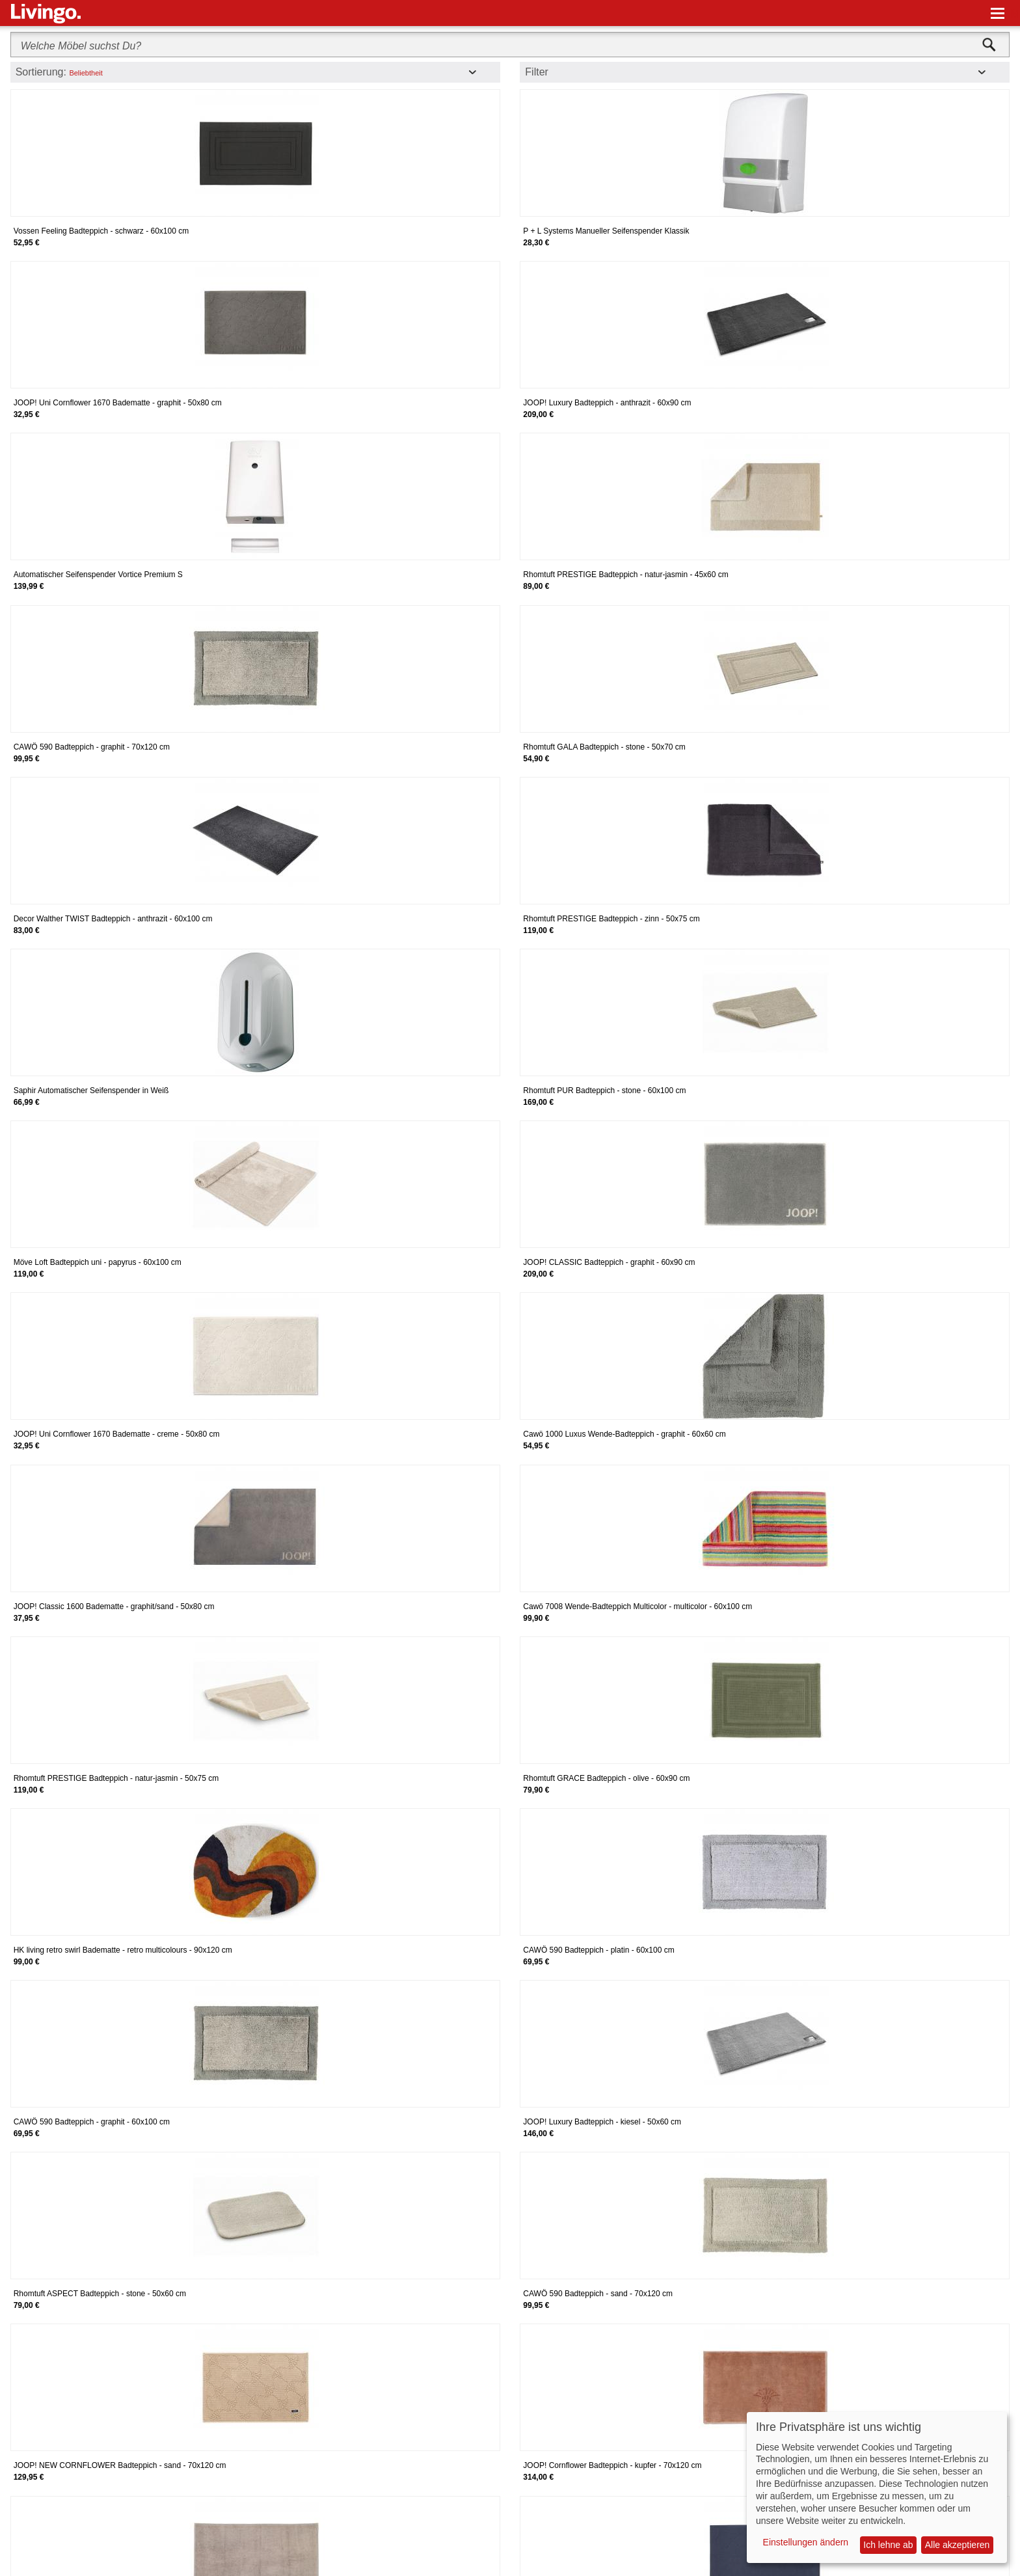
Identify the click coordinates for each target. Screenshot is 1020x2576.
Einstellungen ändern (806, 2542)
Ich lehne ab (888, 2545)
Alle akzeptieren (957, 2545)
